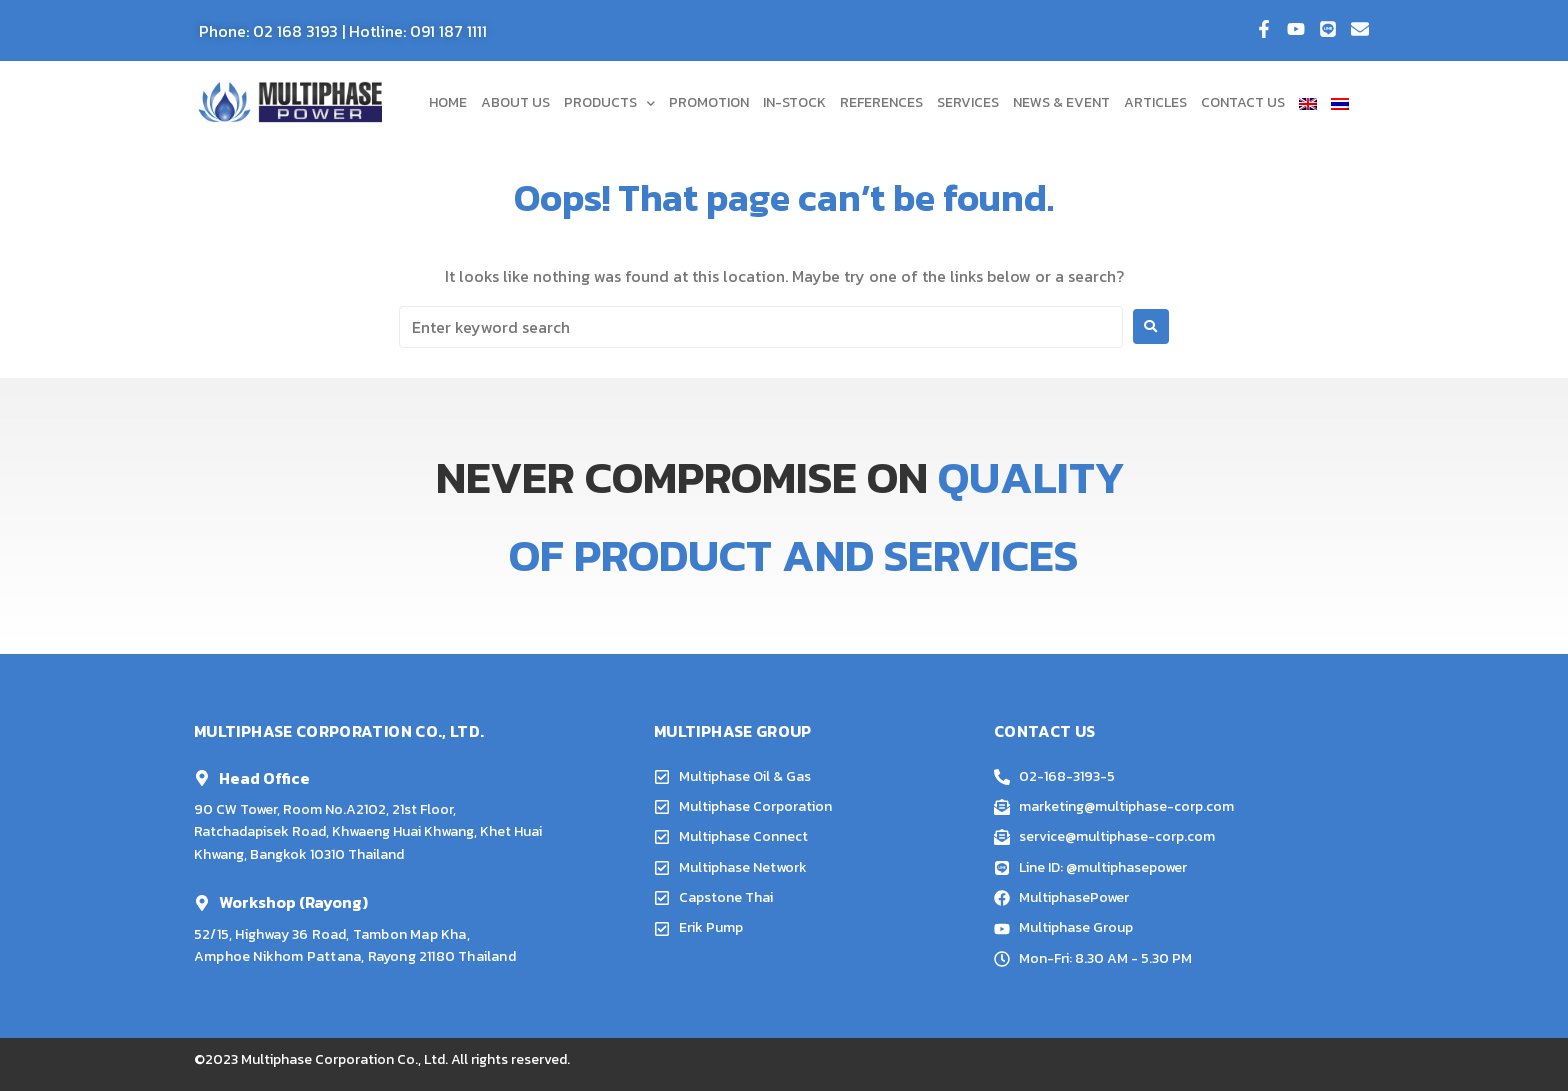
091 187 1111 (448, 31)
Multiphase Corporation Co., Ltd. (344, 1059)
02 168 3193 (295, 31)
